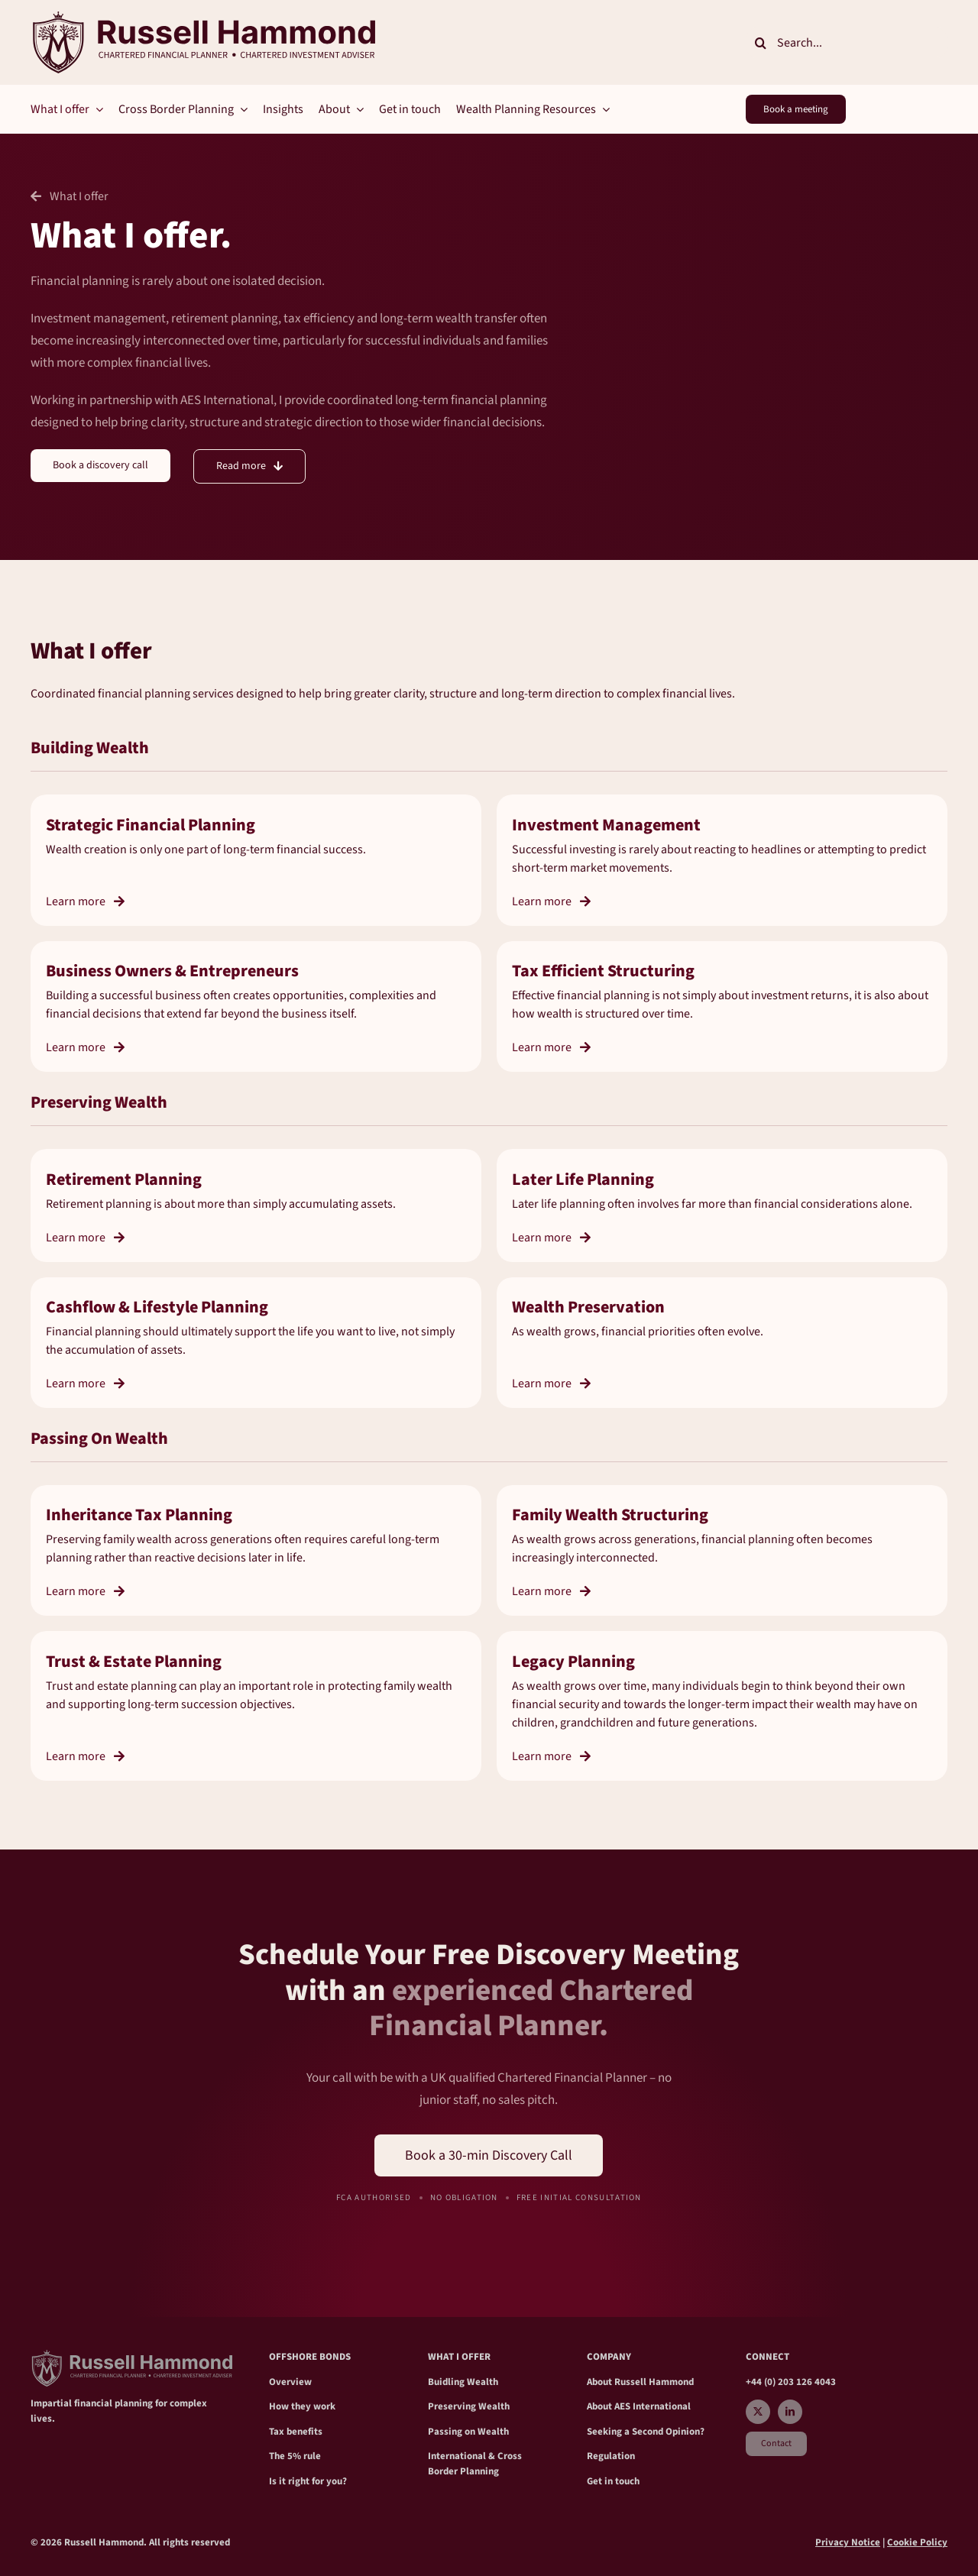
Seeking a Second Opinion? (645, 2431)
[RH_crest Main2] (203, 17)
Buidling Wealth (463, 2382)
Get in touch (613, 2481)
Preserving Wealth (469, 2406)
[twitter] (758, 2412)
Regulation (611, 2456)
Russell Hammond (654, 2382)
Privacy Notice (847, 2542)
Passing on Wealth (468, 2431)
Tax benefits (295, 2431)
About (600, 2382)
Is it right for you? (308, 2481)
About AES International (639, 2406)
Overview (290, 2382)
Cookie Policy (917, 2542)
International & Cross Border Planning (475, 2463)
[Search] (761, 43)
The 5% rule (295, 2456)
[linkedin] (790, 2412)
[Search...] (846, 43)
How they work (302, 2406)
